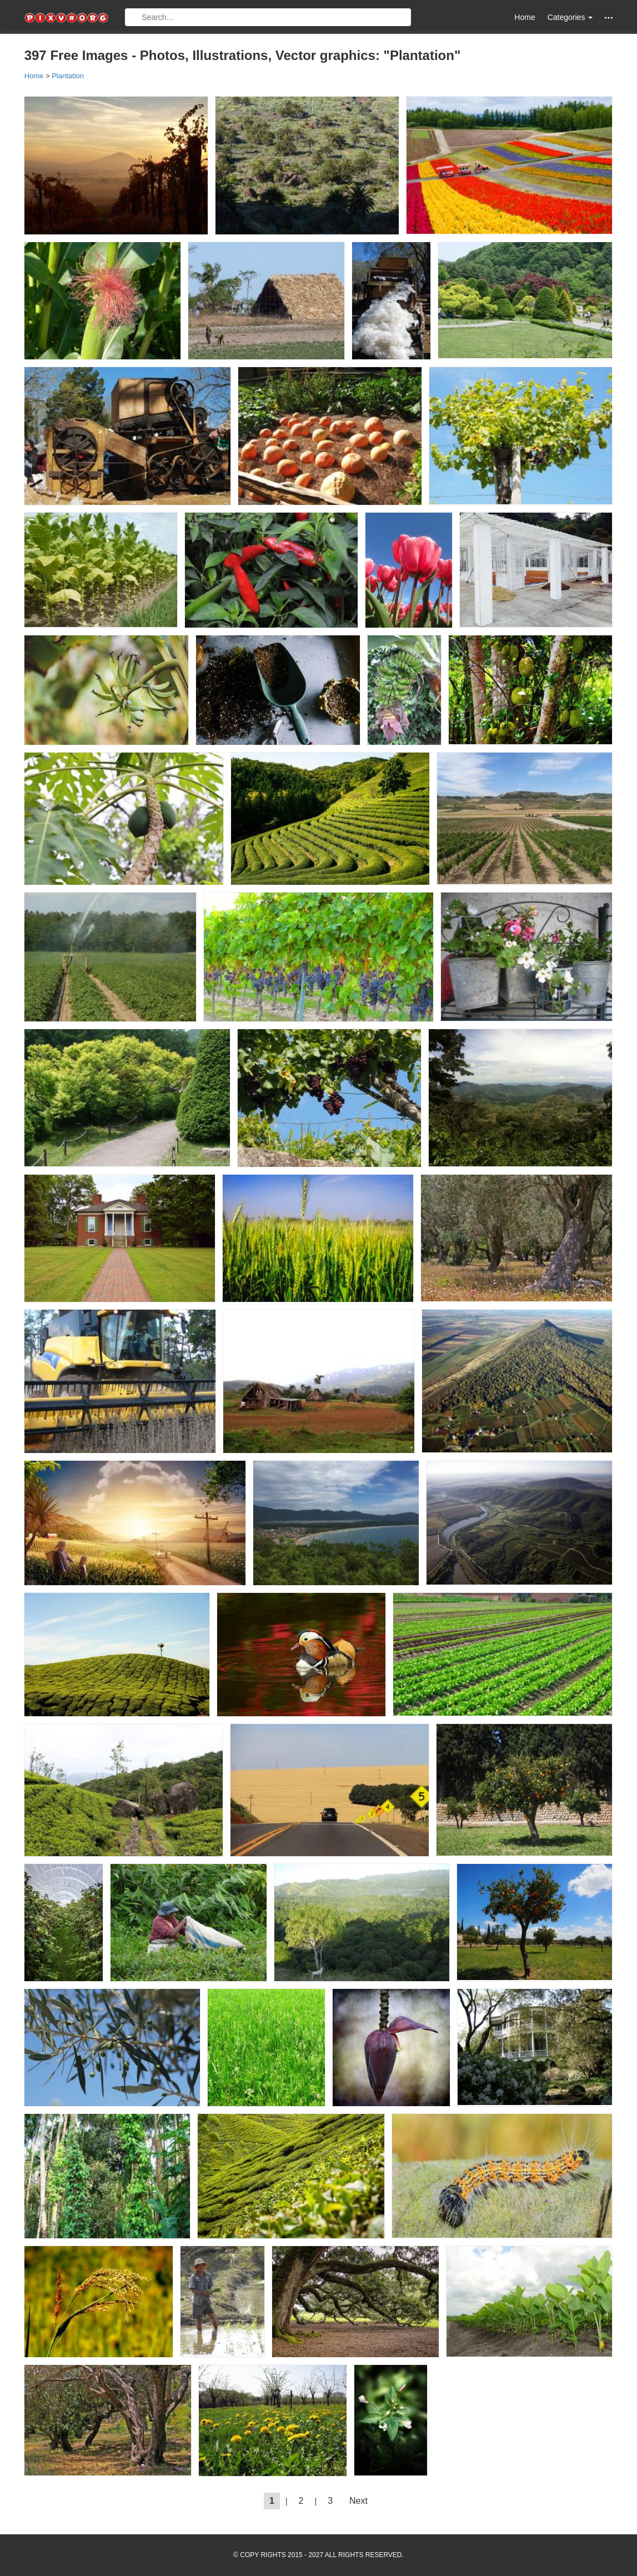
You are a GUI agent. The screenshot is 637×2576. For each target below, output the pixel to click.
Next (358, 2500)
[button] (608, 17)
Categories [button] (570, 17)
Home (524, 17)
